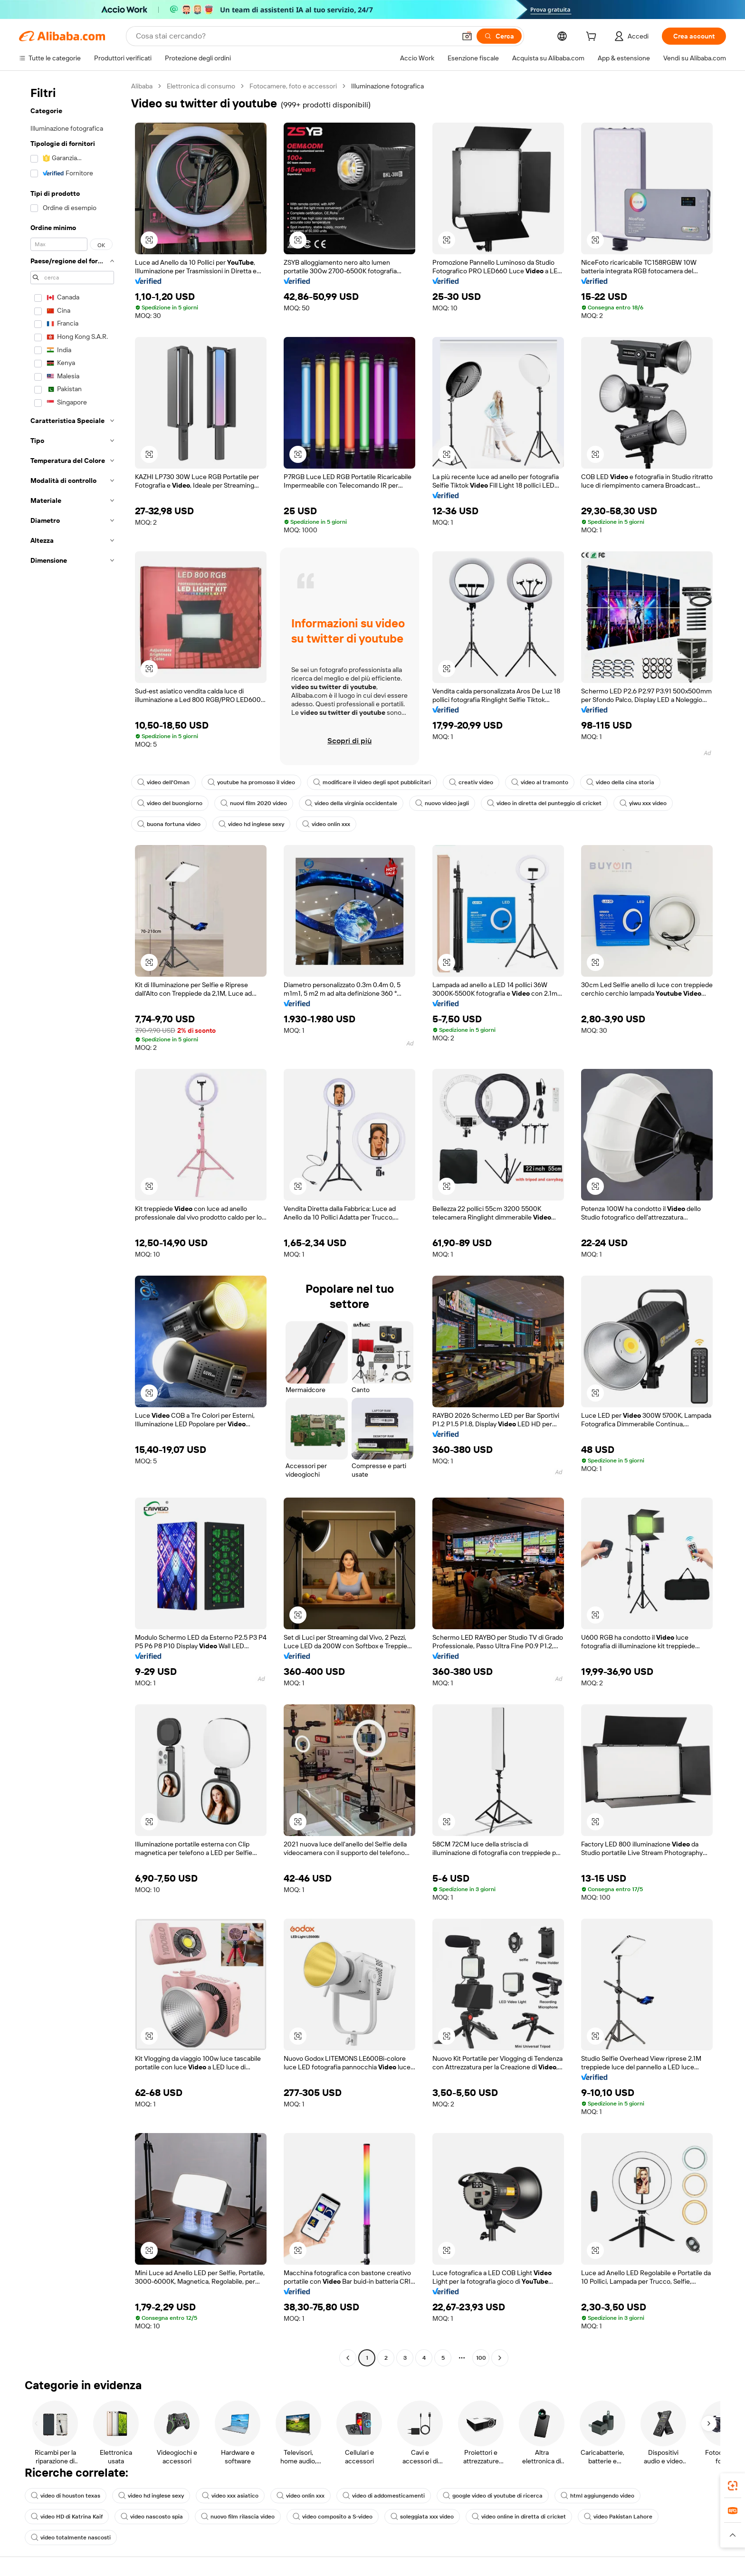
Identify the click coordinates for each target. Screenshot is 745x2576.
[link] (732, 2485)
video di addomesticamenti (384, 2495)
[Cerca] (499, 36)
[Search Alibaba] (295, 36)
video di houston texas (65, 2495)
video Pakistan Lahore (618, 2516)
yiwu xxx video (643, 803)
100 (481, 2358)
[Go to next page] (499, 2357)
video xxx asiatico (230, 2495)
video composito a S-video (332, 2516)
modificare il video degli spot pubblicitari (372, 782)
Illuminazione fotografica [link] (387, 86)
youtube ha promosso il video (251, 782)
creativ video (471, 782)
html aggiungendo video (597, 2495)
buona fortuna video (169, 824)
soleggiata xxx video (422, 2516)
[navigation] (72, 1223)
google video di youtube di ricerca (493, 2495)
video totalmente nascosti (71, 2537)
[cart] (593, 37)
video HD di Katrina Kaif (67, 2516)
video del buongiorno (169, 803)
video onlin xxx (326, 824)
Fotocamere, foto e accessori (293, 86)
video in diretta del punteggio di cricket (544, 803)
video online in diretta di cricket (519, 2516)
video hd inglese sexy (251, 824)
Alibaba (142, 86)
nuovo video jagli (442, 803)
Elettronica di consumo (201, 86)
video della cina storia (620, 782)
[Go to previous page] (347, 2357)
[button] (467, 36)
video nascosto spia (152, 2516)
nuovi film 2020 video (253, 803)
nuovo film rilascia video (238, 2516)
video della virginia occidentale (351, 803)
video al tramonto (539, 782)
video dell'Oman (163, 782)
